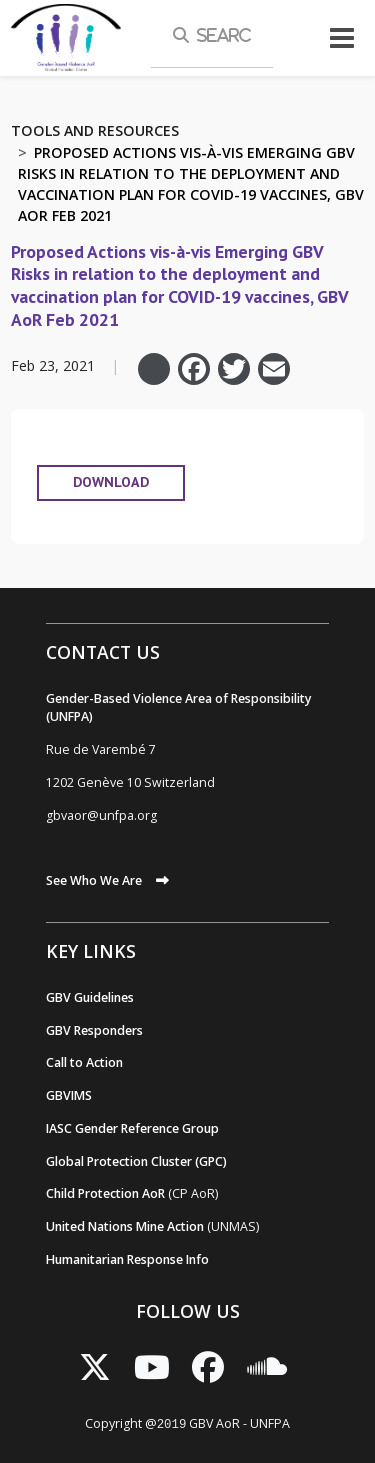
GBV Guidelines (90, 997)
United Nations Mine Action (125, 1226)
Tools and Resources (95, 130)
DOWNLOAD (111, 482)
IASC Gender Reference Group (132, 1128)
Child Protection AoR (105, 1193)
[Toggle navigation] (342, 38)
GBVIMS (69, 1095)
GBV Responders (94, 1030)
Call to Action (84, 1062)
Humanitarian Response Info (127, 1259)
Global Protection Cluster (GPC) (136, 1161)
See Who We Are (94, 880)
